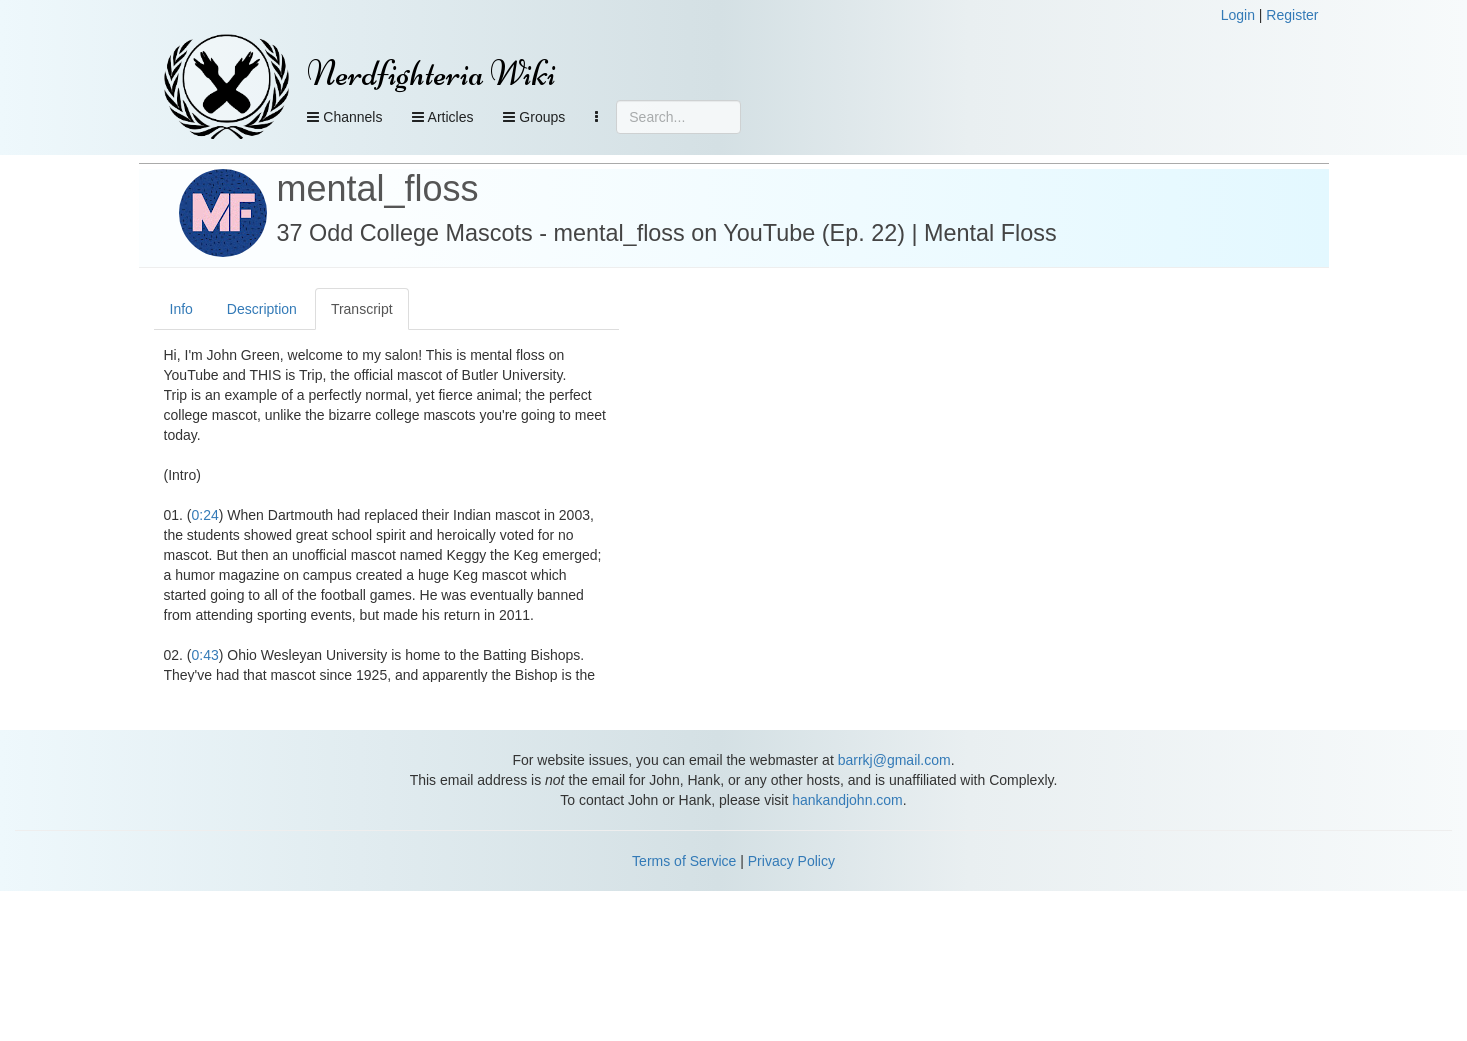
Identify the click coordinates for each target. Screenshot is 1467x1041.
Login (1238, 15)
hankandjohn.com (847, 800)
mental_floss (378, 188)
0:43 (205, 655)
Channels (344, 117)
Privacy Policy (791, 861)
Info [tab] (181, 309)
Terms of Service (684, 861)
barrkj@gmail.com (894, 760)
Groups (534, 117)
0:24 (205, 515)
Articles (442, 117)
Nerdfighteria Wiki (431, 73)
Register (1292, 15)
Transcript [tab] (362, 309)
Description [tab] (262, 309)
